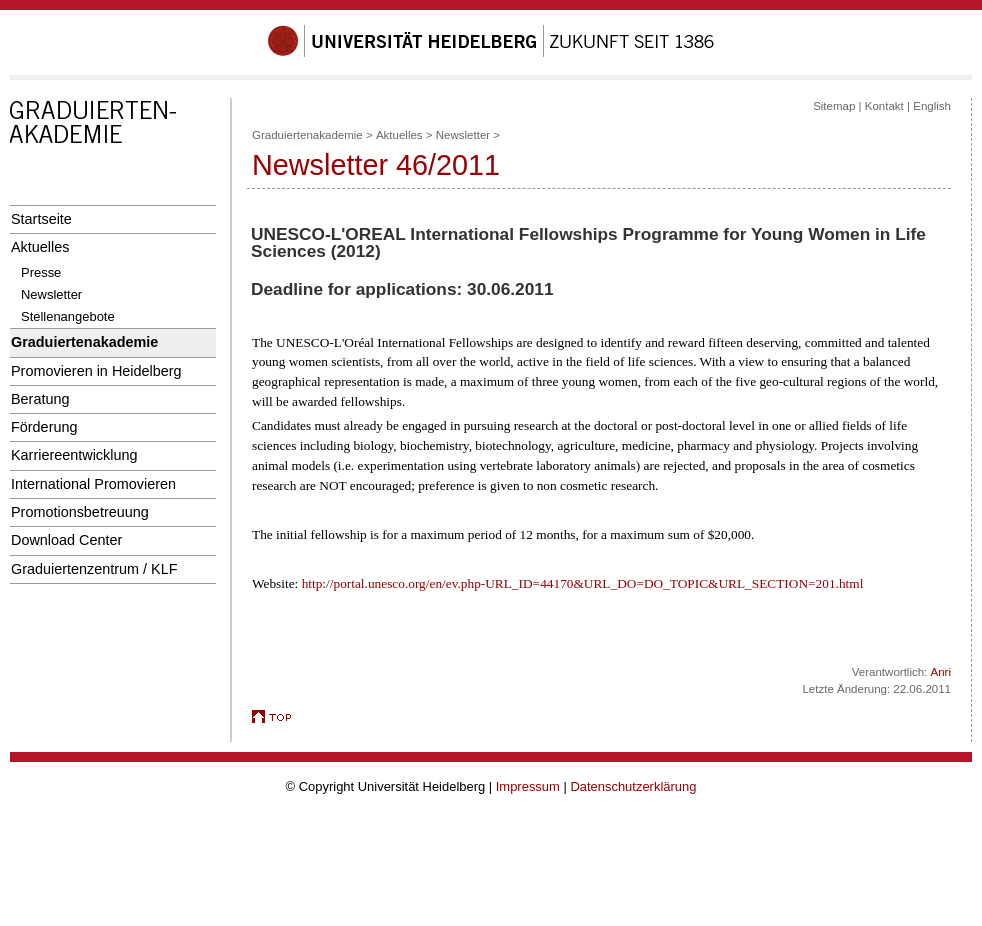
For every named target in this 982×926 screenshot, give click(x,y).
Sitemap (834, 106)
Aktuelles (40, 247)
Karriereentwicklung (74, 455)
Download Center (66, 540)
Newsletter (51, 294)
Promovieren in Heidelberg (96, 371)
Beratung (40, 399)
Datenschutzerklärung (633, 786)
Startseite (41, 219)
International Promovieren (93, 484)
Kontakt (884, 106)
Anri (941, 672)
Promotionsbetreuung (80, 512)
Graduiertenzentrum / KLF (94, 569)
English (932, 106)
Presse (41, 272)
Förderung (44, 427)
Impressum (528, 786)
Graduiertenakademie (84, 342)
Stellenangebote (68, 316)
